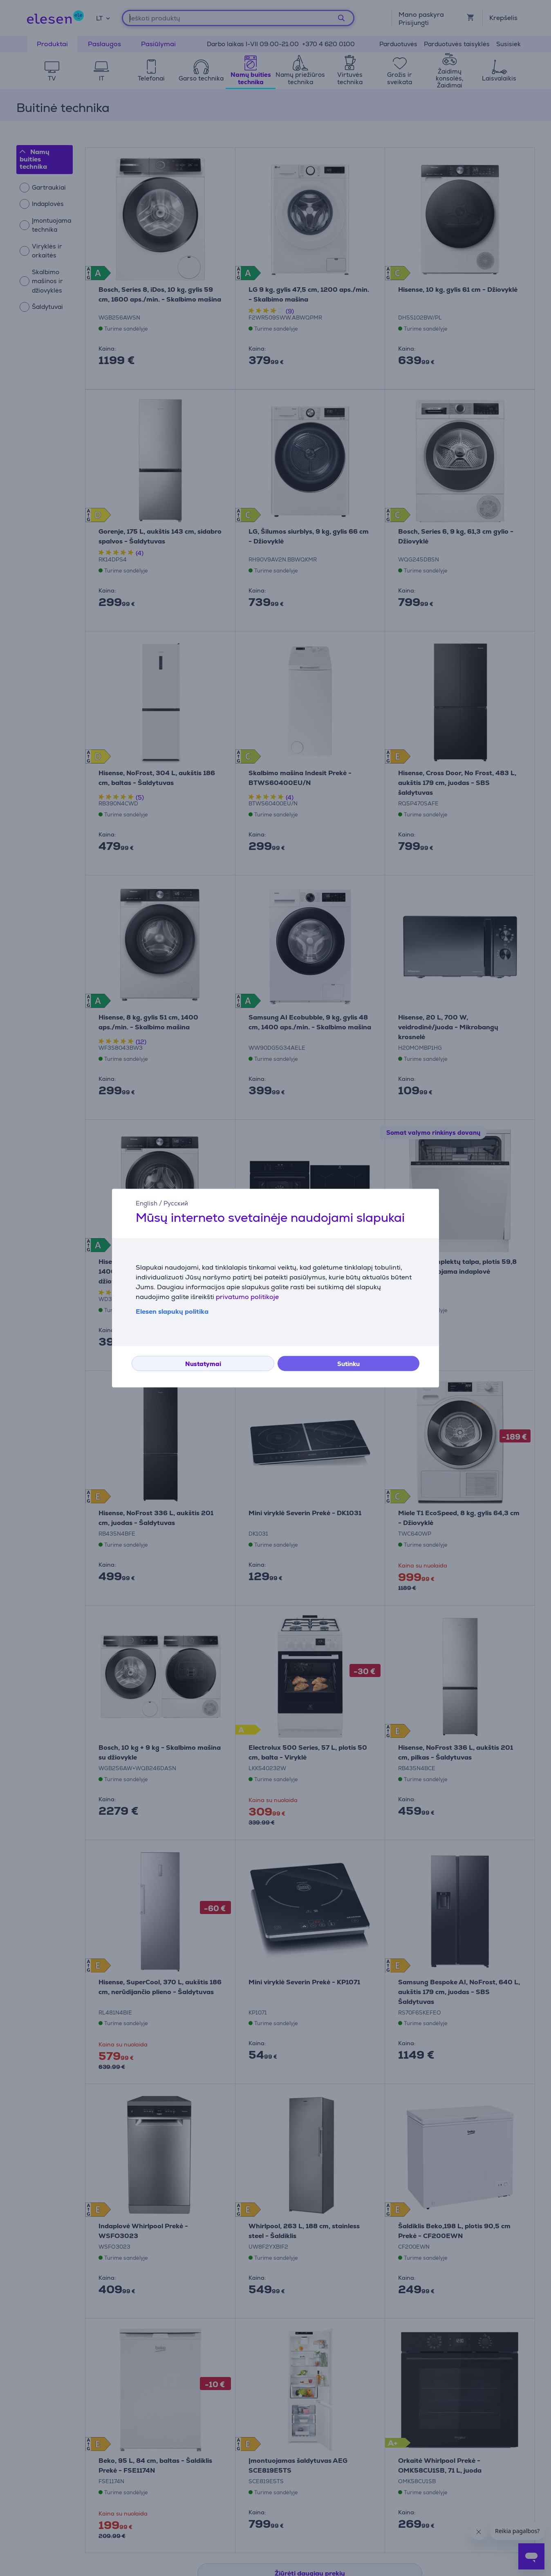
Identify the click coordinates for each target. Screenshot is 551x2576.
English (146, 1203)
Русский (176, 1203)
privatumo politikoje (247, 1296)
